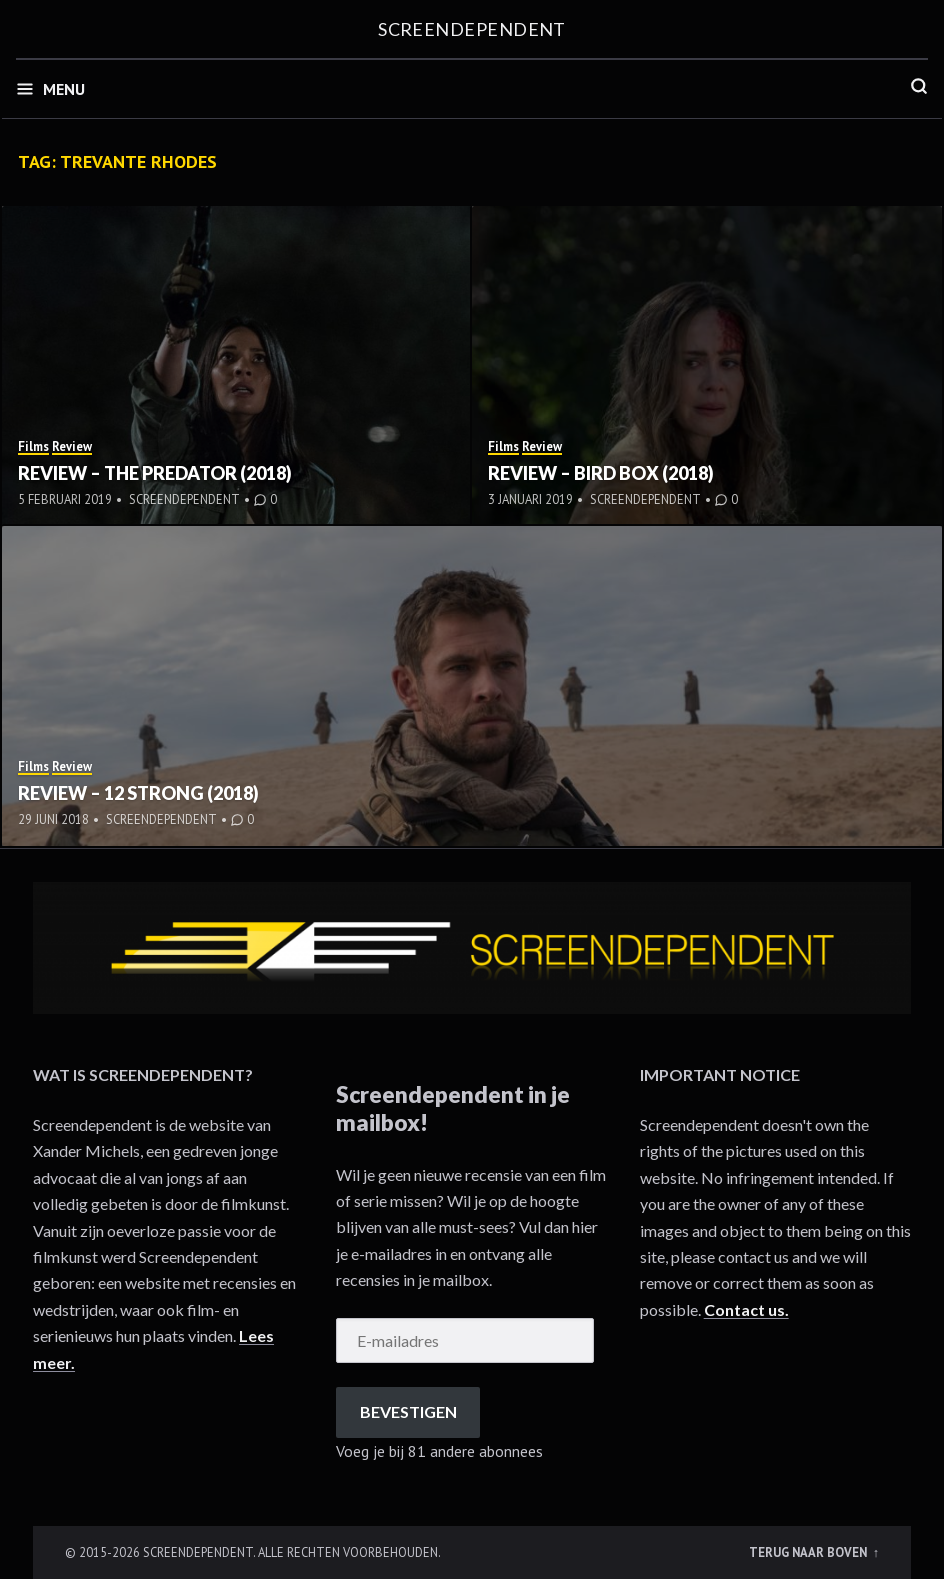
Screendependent (472, 29)
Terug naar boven (809, 1552)
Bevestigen (408, 1411)
